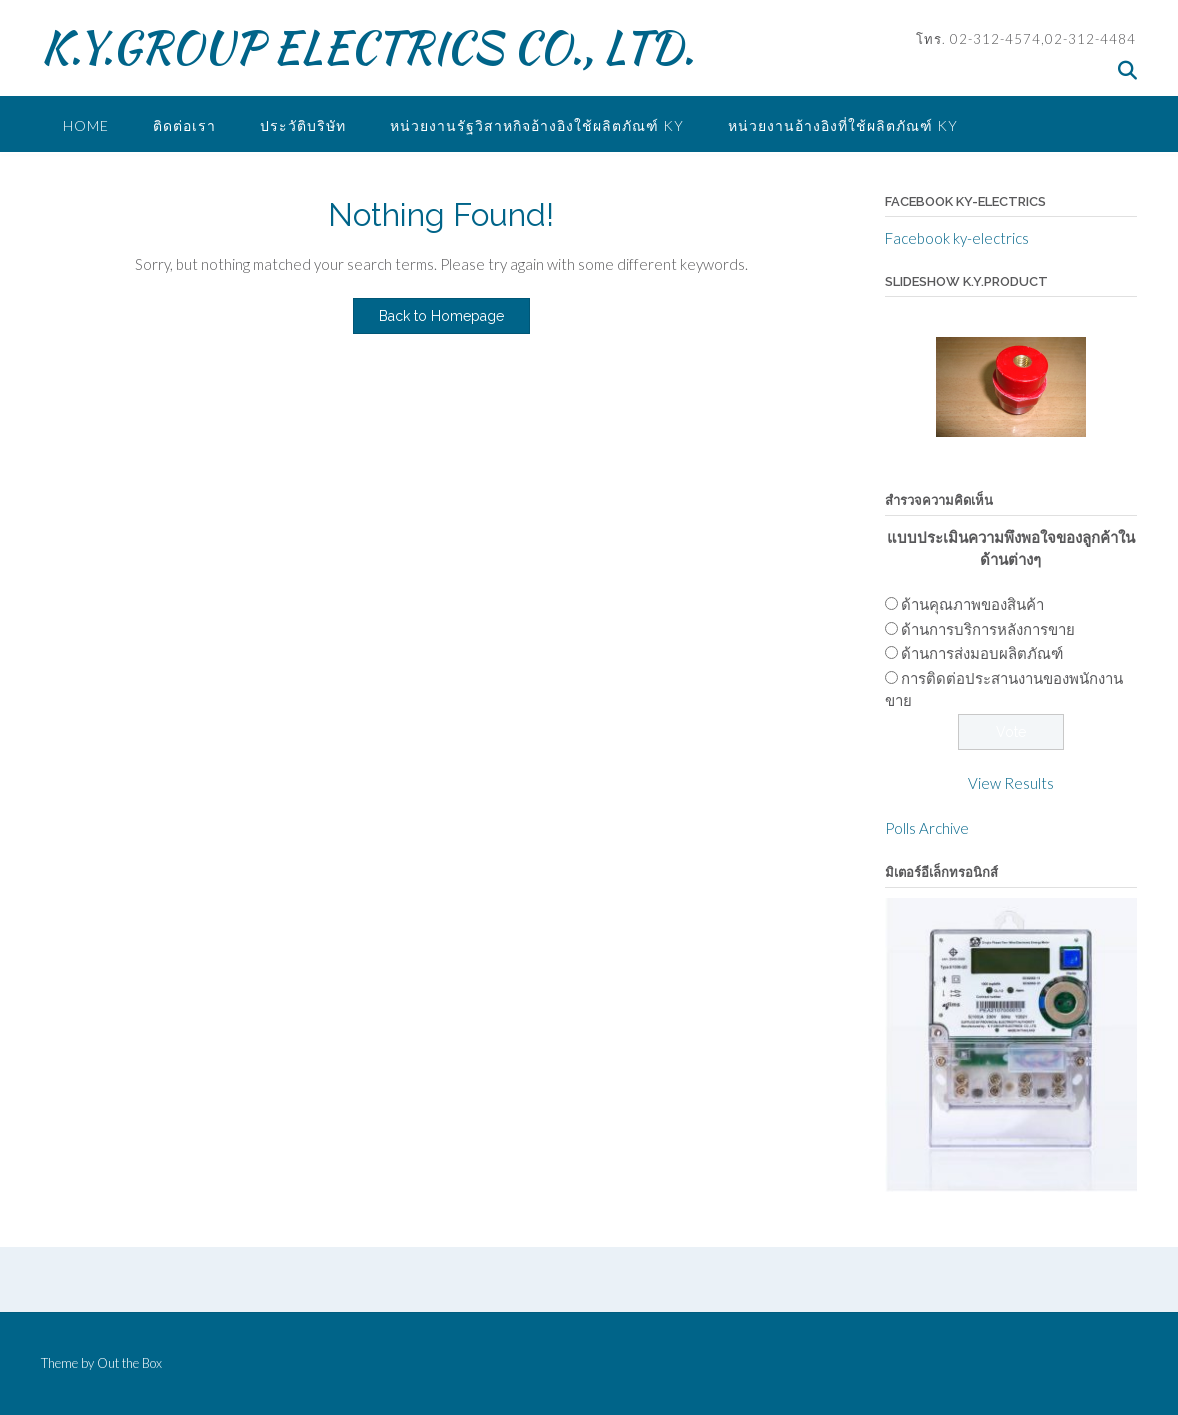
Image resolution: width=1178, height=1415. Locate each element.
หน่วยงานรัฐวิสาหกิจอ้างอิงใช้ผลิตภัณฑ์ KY (537, 125)
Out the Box (129, 1363)
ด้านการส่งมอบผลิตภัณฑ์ (982, 653)
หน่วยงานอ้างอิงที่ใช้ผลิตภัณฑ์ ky (843, 125)
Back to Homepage (441, 316)
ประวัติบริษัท (303, 125)
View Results (1011, 783)
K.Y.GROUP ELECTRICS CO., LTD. (367, 47)
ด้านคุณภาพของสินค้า (972, 604)
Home (86, 125)
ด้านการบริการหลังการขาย (988, 629)
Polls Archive (927, 828)
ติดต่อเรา (184, 125)
